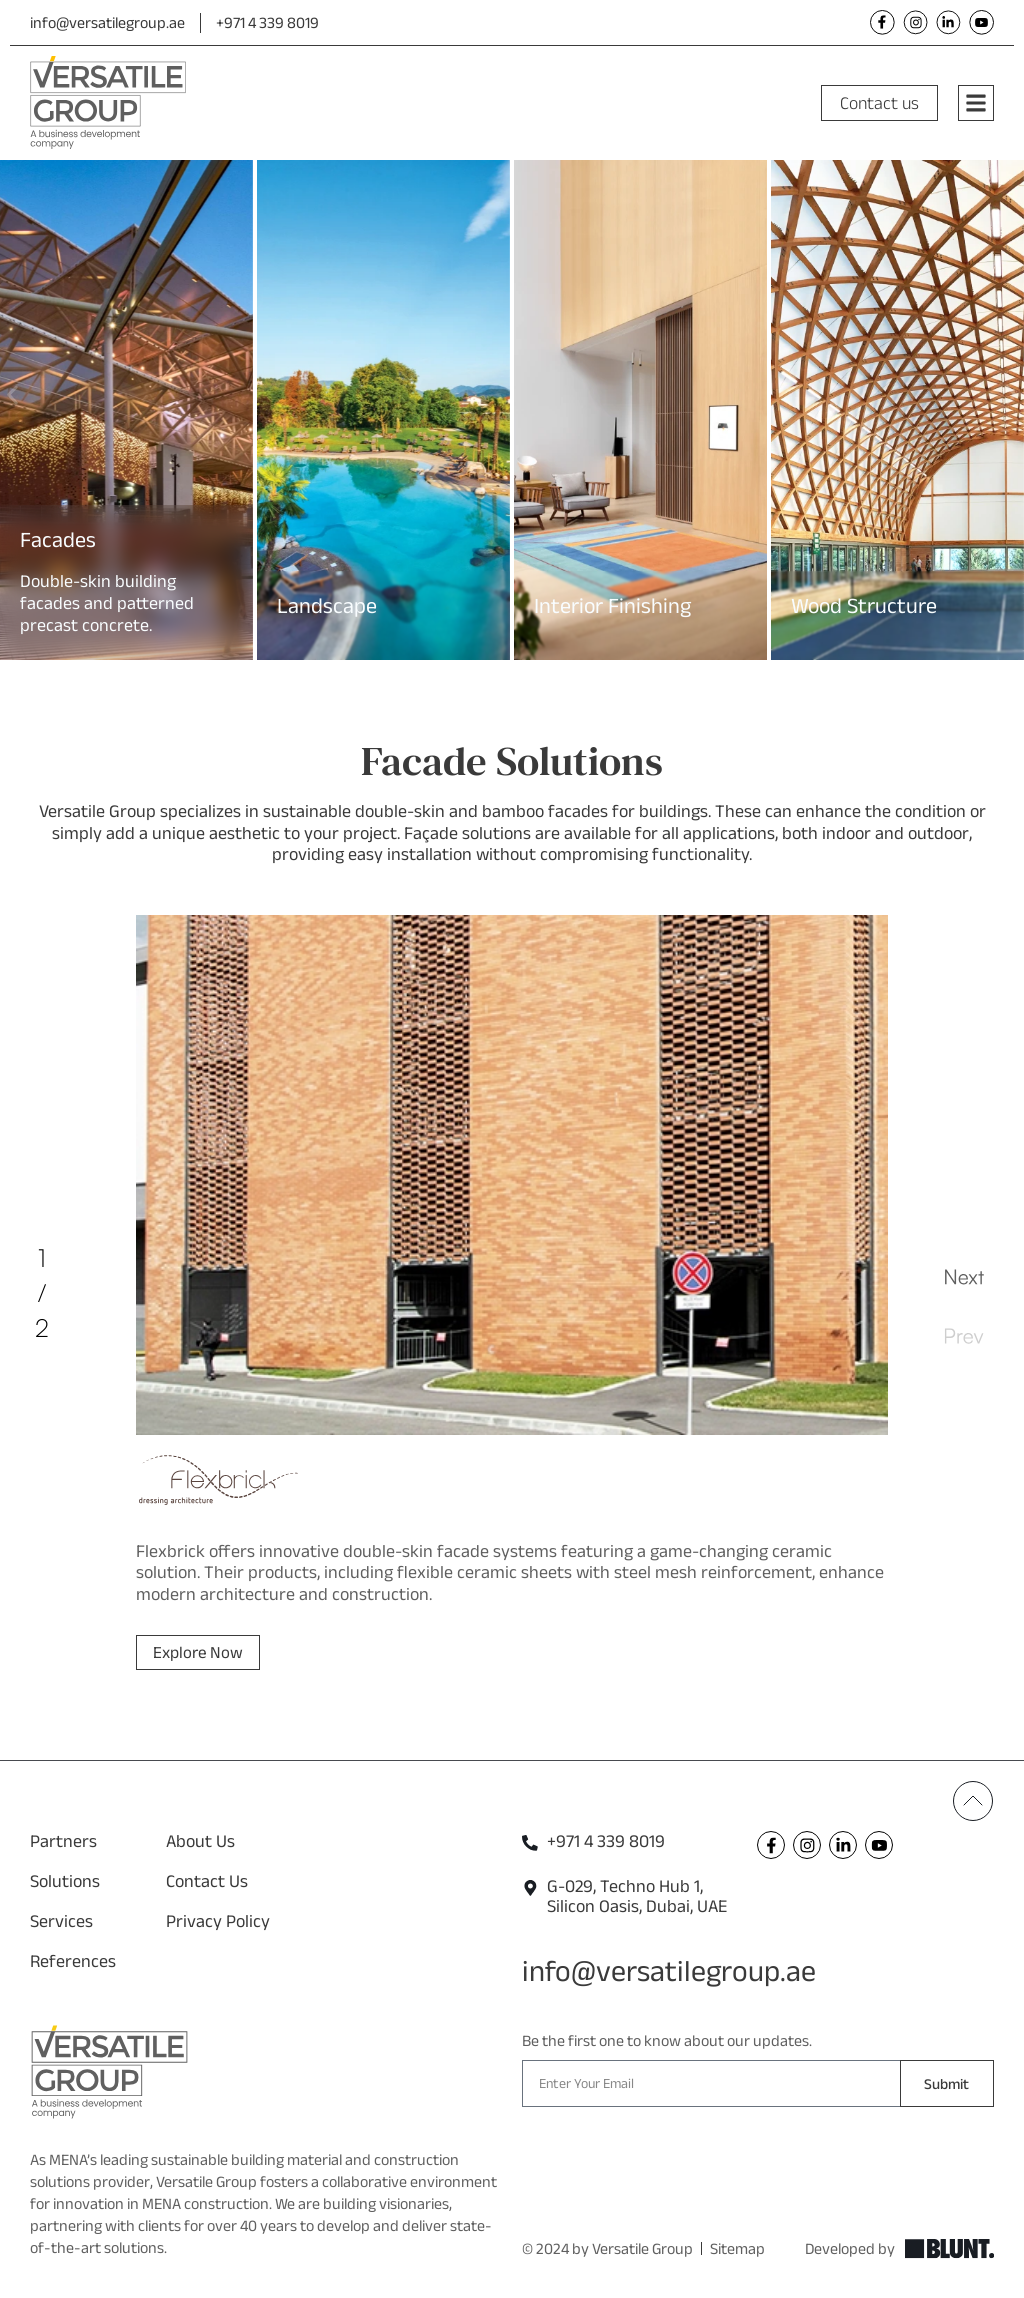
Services (61, 1921)
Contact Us (207, 1881)
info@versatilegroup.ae (107, 22)
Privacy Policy (218, 1921)
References (73, 1961)
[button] (12, 395)
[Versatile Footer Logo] (109, 2072)
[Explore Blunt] (949, 2249)
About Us (200, 1841)
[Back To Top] (973, 1801)
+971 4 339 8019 (267, 22)
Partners (63, 1841)
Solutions (65, 1881)
